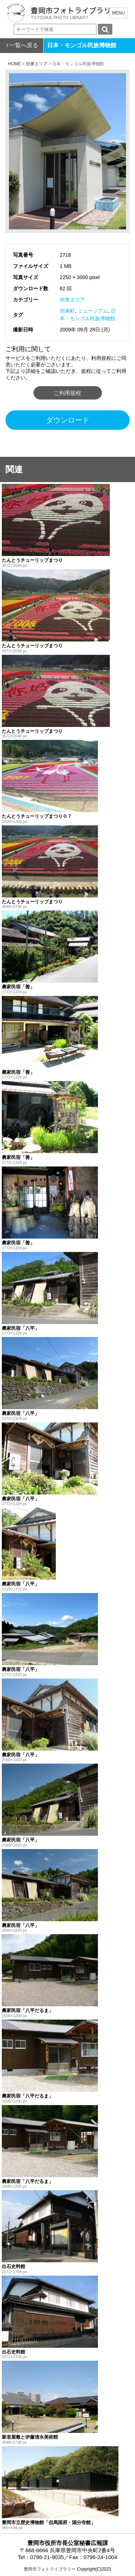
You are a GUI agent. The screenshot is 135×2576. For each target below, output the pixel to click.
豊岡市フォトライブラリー (50, 2569)
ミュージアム (93, 311)
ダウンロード (67, 420)
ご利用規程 (67, 393)
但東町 (67, 311)
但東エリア (72, 300)
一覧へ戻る (23, 45)
